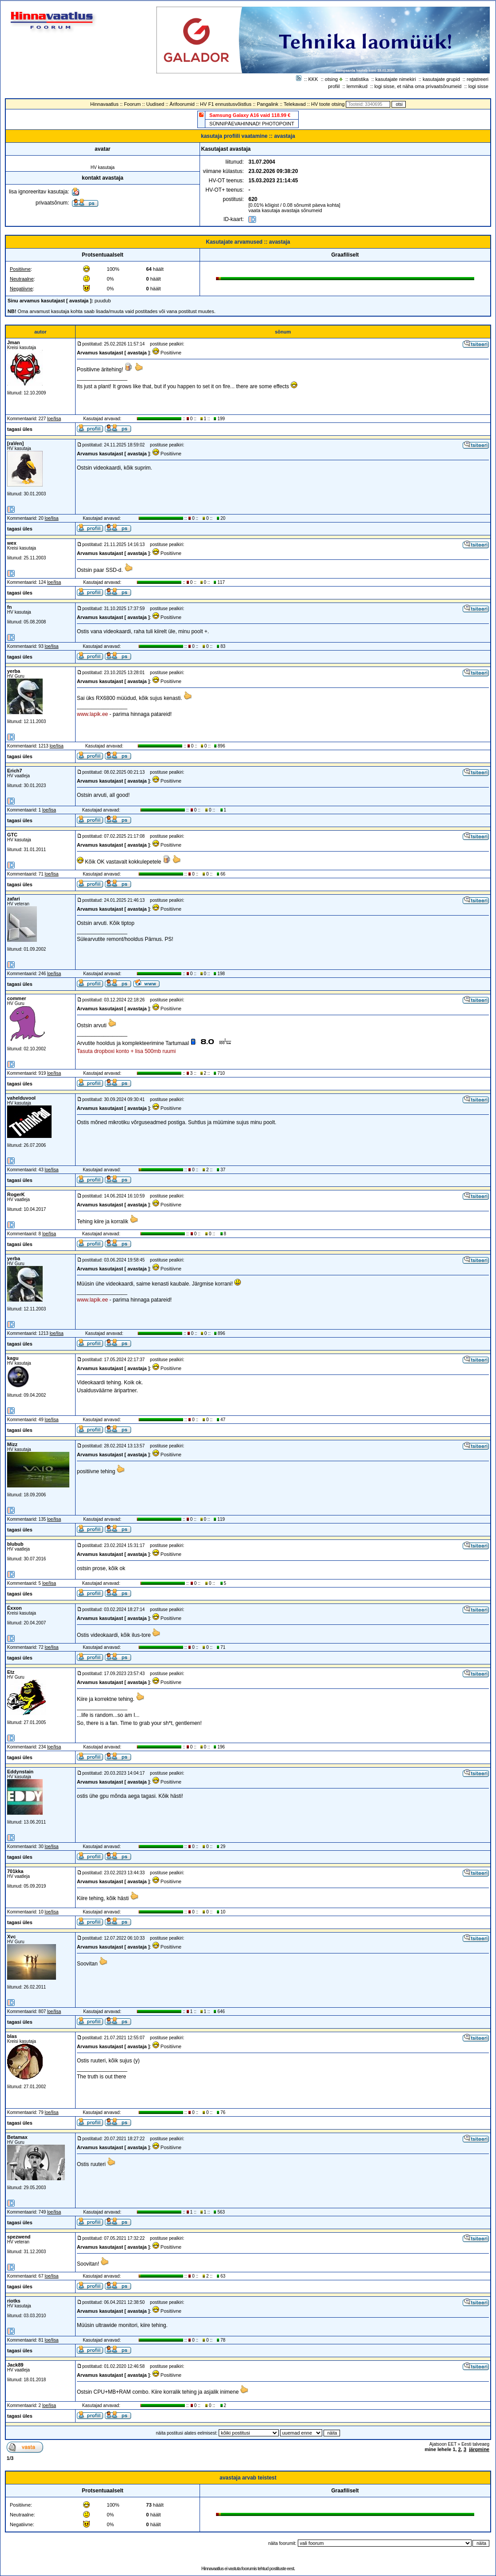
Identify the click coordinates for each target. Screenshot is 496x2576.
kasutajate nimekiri (396, 79)
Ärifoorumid (182, 104)
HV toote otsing (327, 104)
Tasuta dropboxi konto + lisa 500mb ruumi (126, 1051)
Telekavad (295, 104)
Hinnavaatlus (104, 104)
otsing (331, 79)
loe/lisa (54, 418)
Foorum (132, 104)
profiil (334, 86)
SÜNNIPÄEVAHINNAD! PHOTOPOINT (251, 123)
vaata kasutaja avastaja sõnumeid (285, 210)
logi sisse (478, 86)
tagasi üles (19, 429)
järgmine (479, 2449)
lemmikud (357, 86)
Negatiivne (21, 288)
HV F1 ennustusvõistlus (226, 104)
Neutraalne (22, 278)
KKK (313, 79)
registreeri (477, 79)
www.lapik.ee (92, 714)
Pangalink (267, 104)
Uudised (155, 104)
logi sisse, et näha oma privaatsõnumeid (417, 86)
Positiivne (20, 269)
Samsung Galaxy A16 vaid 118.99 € (249, 115)
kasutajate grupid (441, 79)
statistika (359, 79)
